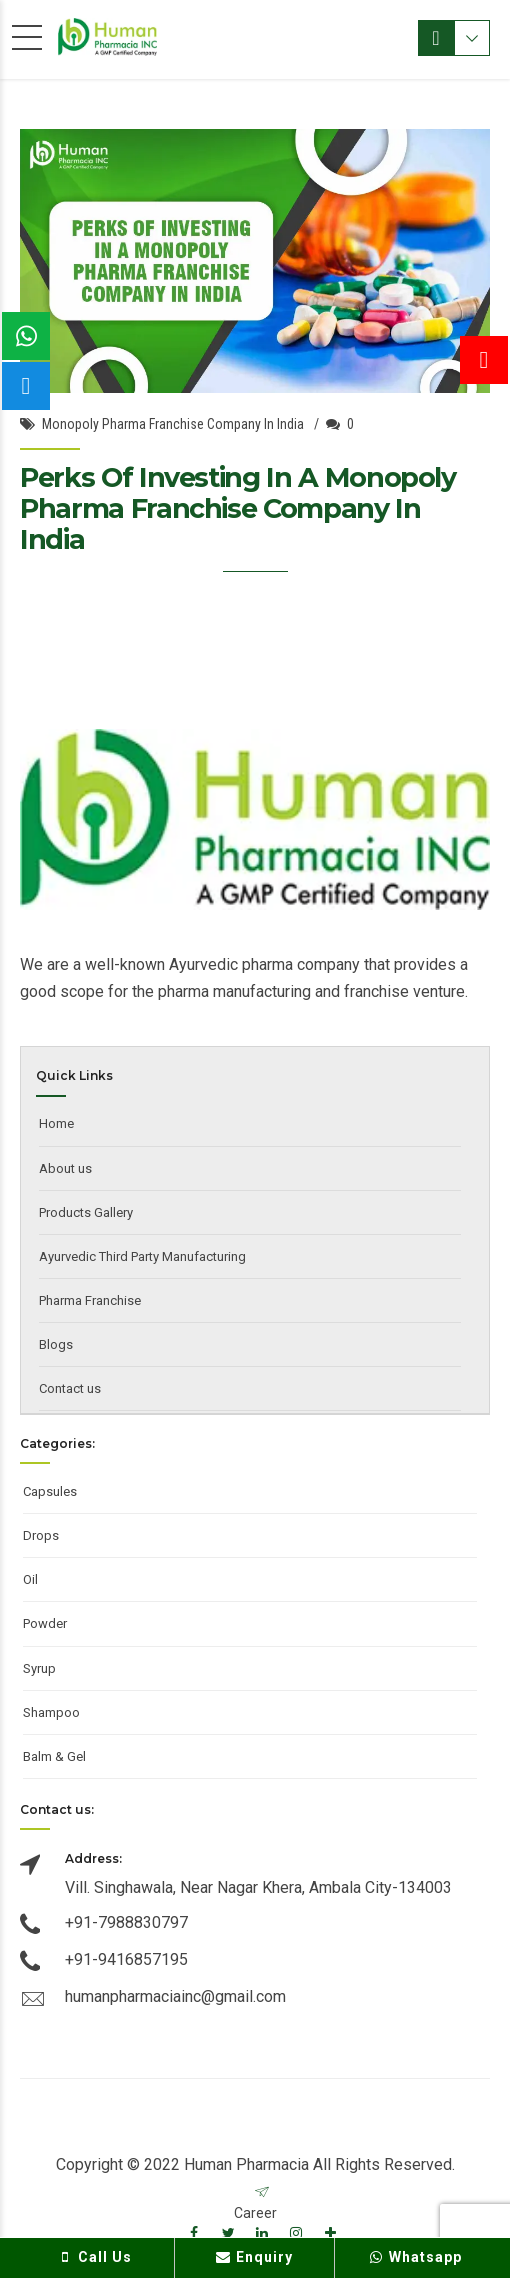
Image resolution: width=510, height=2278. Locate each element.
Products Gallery (86, 1212)
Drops (41, 1535)
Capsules (50, 1491)
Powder (45, 1623)
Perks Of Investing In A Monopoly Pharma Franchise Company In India (238, 508)
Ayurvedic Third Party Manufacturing (142, 1256)
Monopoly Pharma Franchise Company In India (173, 424)
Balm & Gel (54, 1756)
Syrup (39, 1668)
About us (65, 1168)
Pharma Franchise (90, 1300)
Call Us (95, 2257)
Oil (30, 1579)
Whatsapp (414, 2257)
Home (56, 1123)
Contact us (70, 1388)
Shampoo (51, 1712)
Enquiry (254, 2257)
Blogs (56, 1344)
